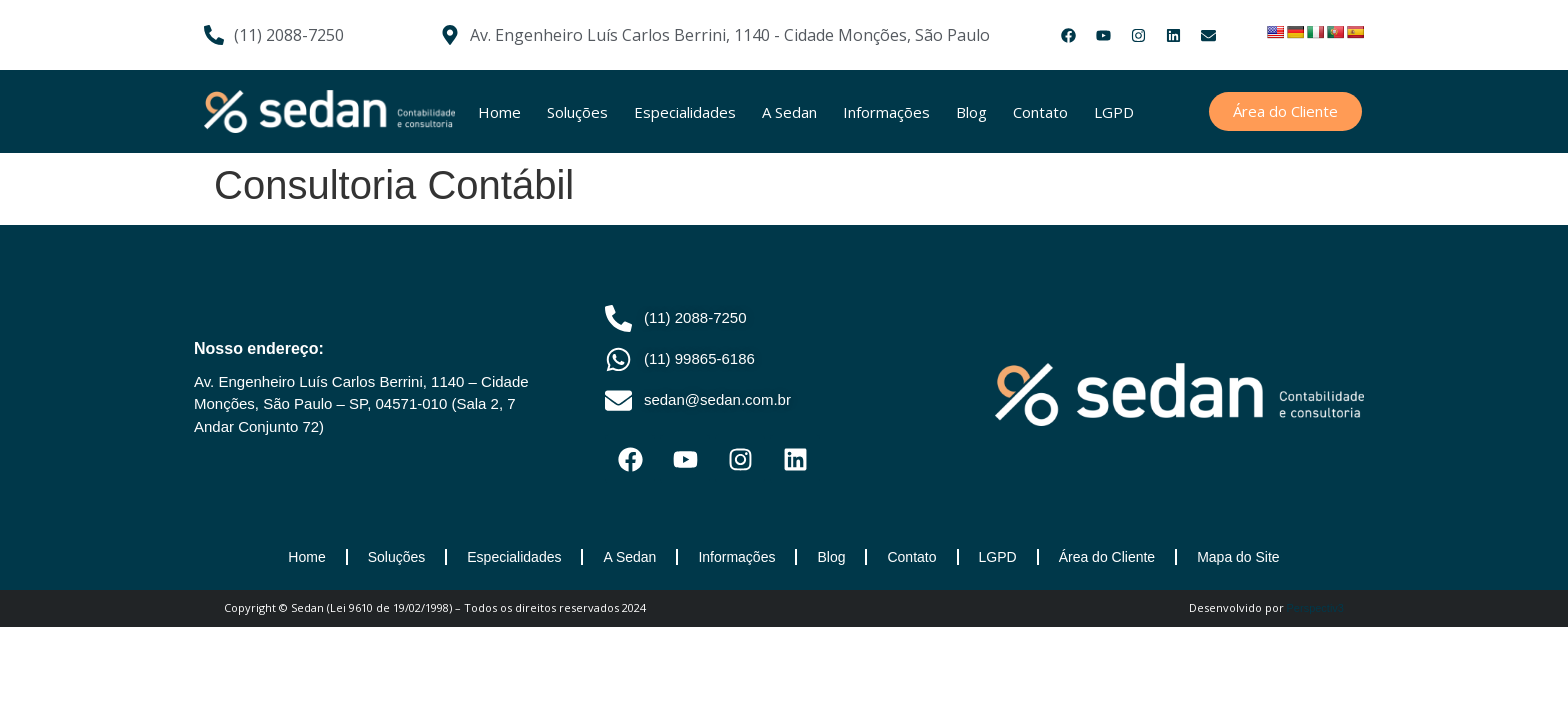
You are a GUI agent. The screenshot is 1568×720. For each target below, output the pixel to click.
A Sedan (789, 112)
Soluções (577, 112)
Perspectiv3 (1315, 608)
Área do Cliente (1107, 557)
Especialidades (685, 112)
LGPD (1114, 112)
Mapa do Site (1238, 557)
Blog (971, 112)
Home (499, 112)
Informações (886, 112)
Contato (1040, 112)
